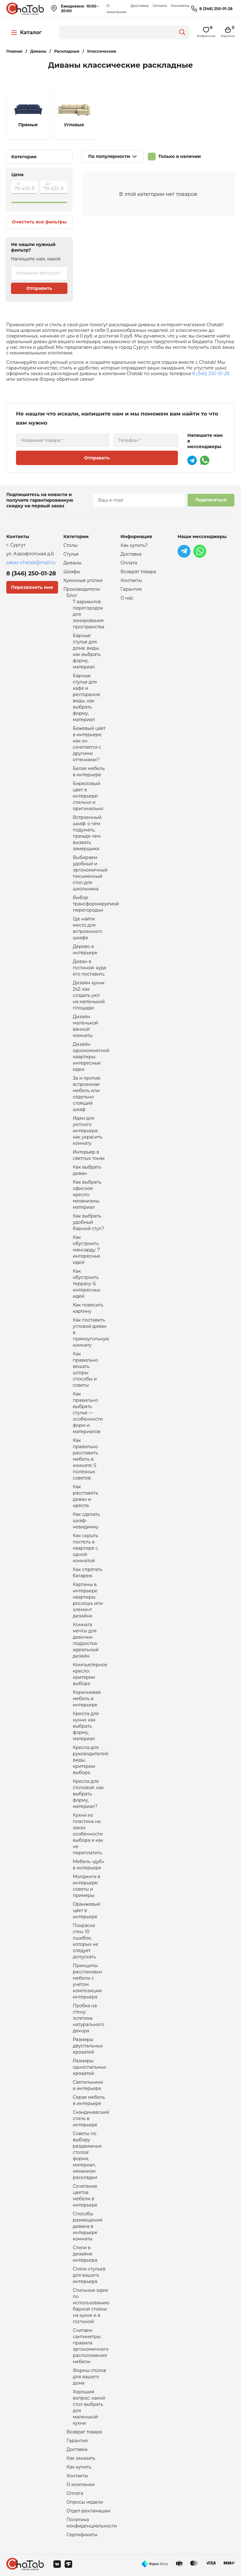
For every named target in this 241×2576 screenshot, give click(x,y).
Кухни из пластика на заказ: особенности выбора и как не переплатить (88, 1834)
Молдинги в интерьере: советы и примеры (86, 1886)
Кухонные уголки (83, 580)
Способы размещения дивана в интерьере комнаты (87, 2226)
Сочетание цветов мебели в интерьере (85, 2195)
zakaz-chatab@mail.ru (30, 562)
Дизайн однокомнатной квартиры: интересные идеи (91, 1056)
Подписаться (211, 500)
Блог (72, 595)
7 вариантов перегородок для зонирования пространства (88, 614)
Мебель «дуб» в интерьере (88, 1865)
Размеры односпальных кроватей (89, 2067)
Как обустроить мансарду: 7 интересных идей (86, 1249)
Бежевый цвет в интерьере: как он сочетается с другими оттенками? (89, 743)
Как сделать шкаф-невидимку (86, 1520)
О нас (126, 598)
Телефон (128, 440)
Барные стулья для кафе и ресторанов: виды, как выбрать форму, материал (87, 697)
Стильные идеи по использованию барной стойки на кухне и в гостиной (91, 2305)
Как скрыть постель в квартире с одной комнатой (85, 1548)
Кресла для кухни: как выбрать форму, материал (86, 1726)
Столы (70, 545)
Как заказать (81, 2458)
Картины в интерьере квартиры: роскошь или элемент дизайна (88, 1600)
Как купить (79, 2467)
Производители (81, 589)
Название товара (40, 440)
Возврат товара (84, 2432)
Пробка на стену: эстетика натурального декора (88, 2018)
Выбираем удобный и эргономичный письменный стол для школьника (90, 873)
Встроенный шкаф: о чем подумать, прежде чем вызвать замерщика (87, 832)
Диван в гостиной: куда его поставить (89, 968)
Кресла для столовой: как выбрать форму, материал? (88, 1793)
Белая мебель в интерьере (89, 772)
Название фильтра (37, 273)
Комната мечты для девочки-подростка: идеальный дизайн (86, 1640)
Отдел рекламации (88, 2511)
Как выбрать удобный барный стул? (88, 1222)
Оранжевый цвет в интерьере (86, 1910)
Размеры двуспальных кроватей (88, 2046)
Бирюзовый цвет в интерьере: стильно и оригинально (88, 796)
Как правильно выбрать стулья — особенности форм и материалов (88, 1412)
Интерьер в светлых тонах (89, 1155)
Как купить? (133, 545)
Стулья (71, 554)
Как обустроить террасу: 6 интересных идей (86, 1283)
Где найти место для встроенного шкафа (87, 928)
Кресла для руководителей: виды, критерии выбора (91, 1760)
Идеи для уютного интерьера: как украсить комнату (87, 1130)
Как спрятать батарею (87, 1573)
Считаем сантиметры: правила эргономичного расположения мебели (91, 2345)
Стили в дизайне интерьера (85, 2254)
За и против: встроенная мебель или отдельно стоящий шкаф (87, 1093)
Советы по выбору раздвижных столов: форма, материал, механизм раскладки (87, 2155)
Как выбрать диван (87, 1170)
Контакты (180, 5)
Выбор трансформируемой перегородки (96, 904)
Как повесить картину (88, 1308)
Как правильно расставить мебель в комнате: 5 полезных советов (85, 1459)
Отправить (39, 288)
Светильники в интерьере (88, 2085)
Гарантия (77, 2440)
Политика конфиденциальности (92, 2523)
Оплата (160, 5)
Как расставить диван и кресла (85, 1496)
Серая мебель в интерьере (89, 2100)
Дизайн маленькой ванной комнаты (85, 1026)
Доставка (139, 5)
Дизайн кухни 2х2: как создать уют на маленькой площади (89, 995)
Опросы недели (85, 2502)
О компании (81, 2484)
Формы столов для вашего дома (89, 2377)
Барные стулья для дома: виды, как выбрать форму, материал (87, 651)
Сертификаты (82, 2534)
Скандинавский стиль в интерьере (91, 2118)
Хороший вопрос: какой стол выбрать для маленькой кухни (89, 2407)
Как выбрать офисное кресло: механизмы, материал (87, 1194)
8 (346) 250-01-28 (216, 8)
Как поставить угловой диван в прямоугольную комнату (91, 1332)
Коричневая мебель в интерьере (87, 1698)
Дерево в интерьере (85, 950)
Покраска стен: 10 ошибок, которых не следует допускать (85, 1941)
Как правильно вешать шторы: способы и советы (85, 1369)
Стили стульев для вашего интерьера (89, 2275)
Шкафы (71, 571)
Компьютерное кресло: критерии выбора (90, 1674)
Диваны (72, 563)
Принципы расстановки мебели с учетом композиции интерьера (87, 1981)
